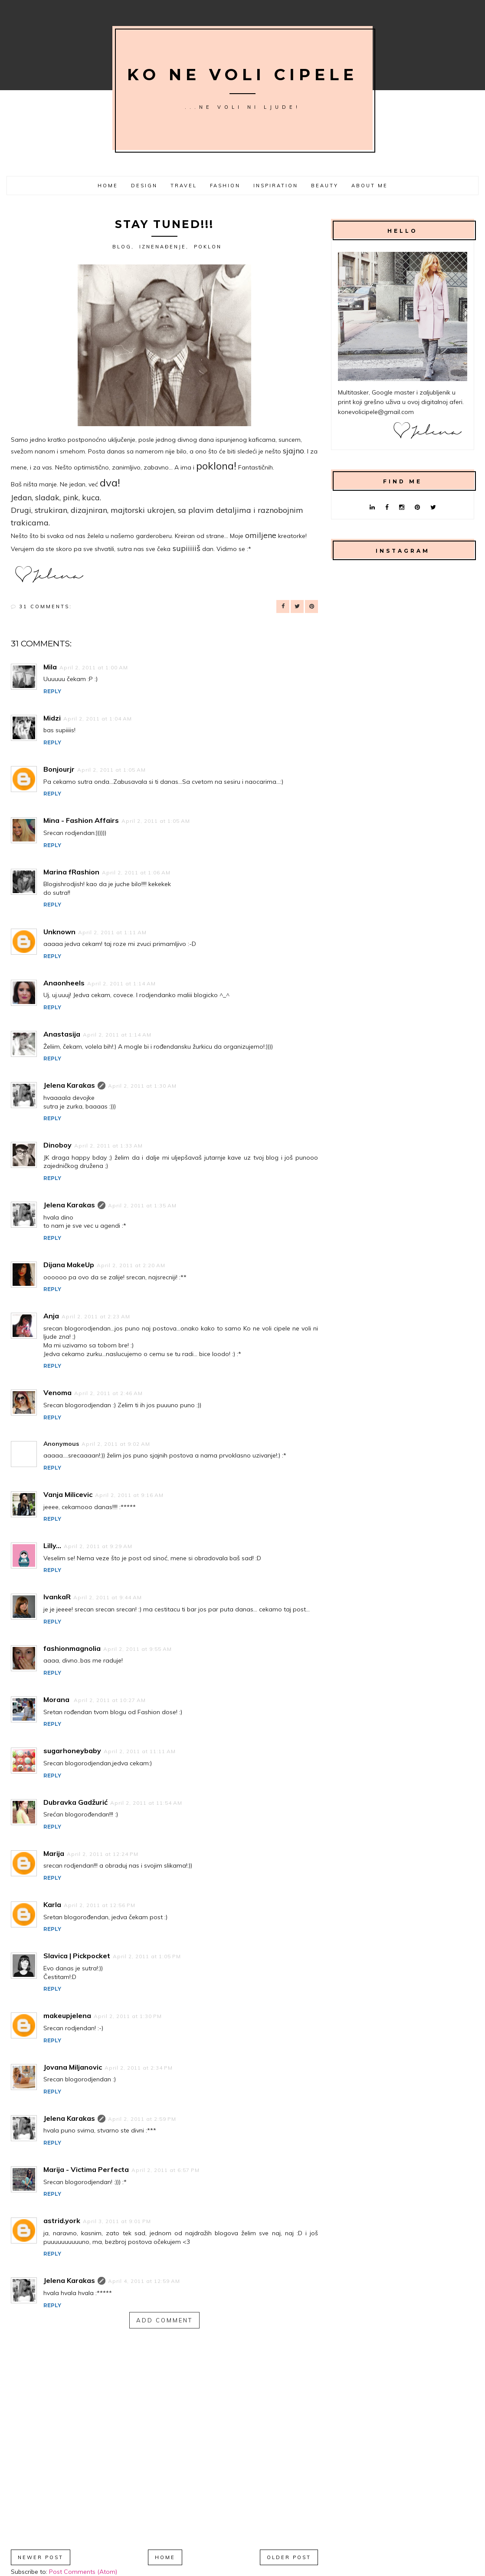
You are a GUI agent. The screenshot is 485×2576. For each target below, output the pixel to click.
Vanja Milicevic (67, 1494)
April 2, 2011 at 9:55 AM (137, 1649)
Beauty (324, 186)
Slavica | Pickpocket (76, 1955)
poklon (208, 247)
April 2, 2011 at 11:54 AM (146, 1803)
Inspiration (275, 186)
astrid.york (61, 2220)
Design (144, 186)
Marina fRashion (71, 871)
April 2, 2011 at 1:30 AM (142, 1086)
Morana (57, 1699)
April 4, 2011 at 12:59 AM (144, 2281)
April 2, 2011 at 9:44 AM (107, 1597)
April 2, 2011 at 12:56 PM (99, 1905)
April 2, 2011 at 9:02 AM (116, 1444)
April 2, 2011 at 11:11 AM (140, 1751)
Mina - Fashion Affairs (81, 820)
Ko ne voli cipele (242, 74)
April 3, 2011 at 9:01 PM (117, 2221)
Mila (50, 666)
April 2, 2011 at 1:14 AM (121, 983)
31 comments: (45, 606)
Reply (52, 691)
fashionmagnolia (72, 1648)
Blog (121, 247)
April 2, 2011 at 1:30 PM (128, 2016)
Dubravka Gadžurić (75, 1802)
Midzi (52, 718)
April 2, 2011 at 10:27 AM (110, 1700)
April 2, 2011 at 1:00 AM (93, 667)
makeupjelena (67, 2015)
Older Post (289, 2557)
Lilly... (52, 1545)
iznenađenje (162, 247)
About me (369, 186)
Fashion (225, 186)
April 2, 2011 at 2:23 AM (96, 1316)
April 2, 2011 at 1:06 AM (136, 872)
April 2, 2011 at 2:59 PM (142, 2119)
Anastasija (61, 1034)
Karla (52, 1904)
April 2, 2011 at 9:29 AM (98, 1546)
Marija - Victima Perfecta (86, 2169)
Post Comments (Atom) (83, 2572)
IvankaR (57, 1596)
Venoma (57, 1392)
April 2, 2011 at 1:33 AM (108, 1145)
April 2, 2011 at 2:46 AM (108, 1393)
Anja (51, 1315)
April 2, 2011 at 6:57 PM (165, 2170)
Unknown (59, 931)
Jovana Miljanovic (72, 2067)
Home (108, 186)
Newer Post (40, 2557)
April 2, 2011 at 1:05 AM (111, 769)
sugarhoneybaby (72, 1750)
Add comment (164, 2320)
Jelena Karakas (69, 1085)
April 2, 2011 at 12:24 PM (102, 1854)
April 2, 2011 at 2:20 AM (131, 1265)
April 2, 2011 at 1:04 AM (97, 718)
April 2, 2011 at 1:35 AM (142, 1205)
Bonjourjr (59, 769)
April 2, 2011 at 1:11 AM (112, 932)
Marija (53, 1853)
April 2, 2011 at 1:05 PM (147, 1956)
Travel (183, 186)
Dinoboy (57, 1145)
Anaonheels (64, 982)
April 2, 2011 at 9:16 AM (129, 1495)
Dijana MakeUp (68, 1264)
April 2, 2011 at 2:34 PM (139, 2067)
